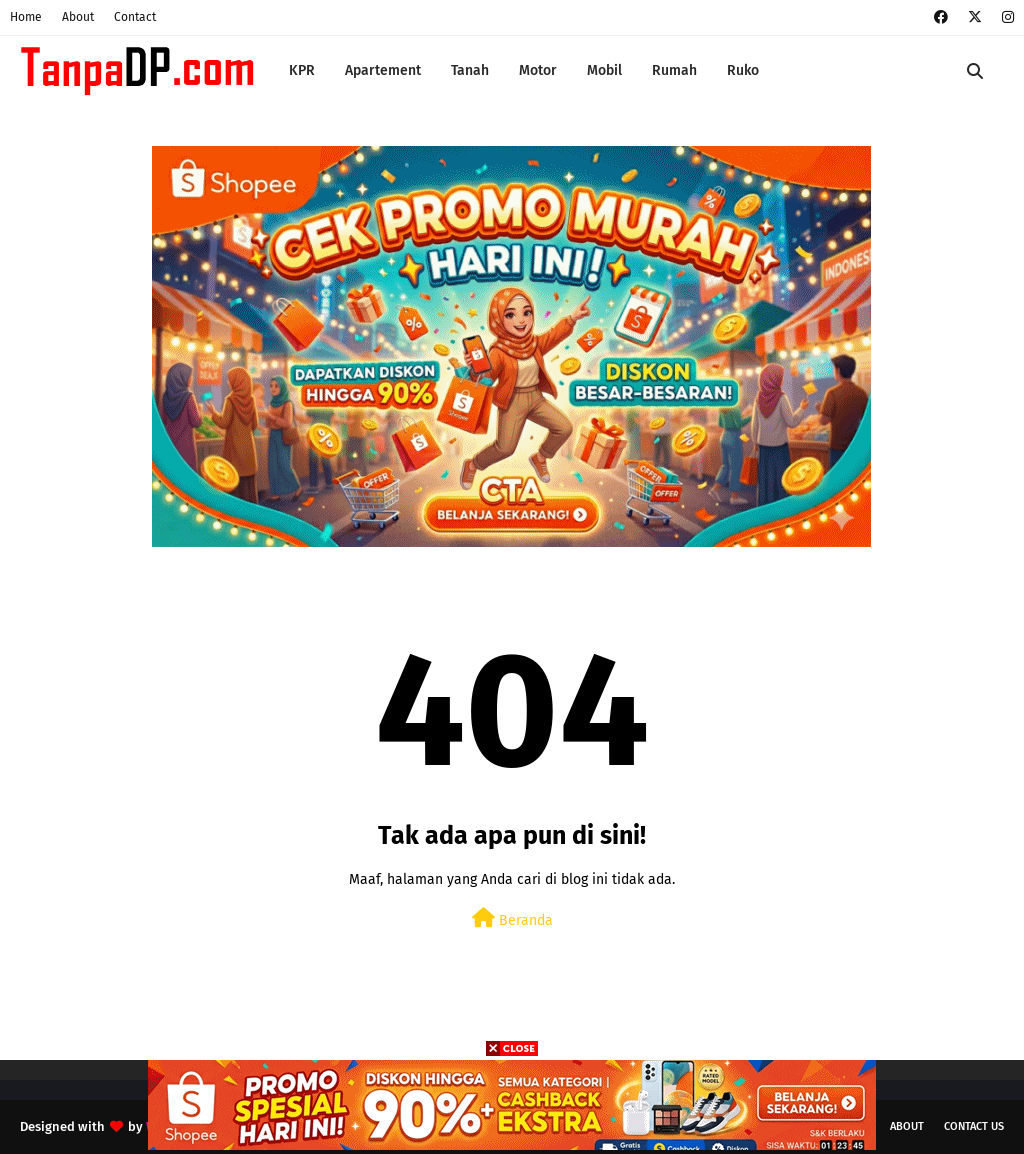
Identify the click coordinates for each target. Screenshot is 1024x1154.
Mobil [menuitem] (604, 70)
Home (26, 17)
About (78, 17)
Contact (135, 17)
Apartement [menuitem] (383, 70)
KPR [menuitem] (302, 70)
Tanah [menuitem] (470, 70)
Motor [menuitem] (538, 70)
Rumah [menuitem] (674, 70)
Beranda (512, 918)
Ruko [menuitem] (743, 70)
